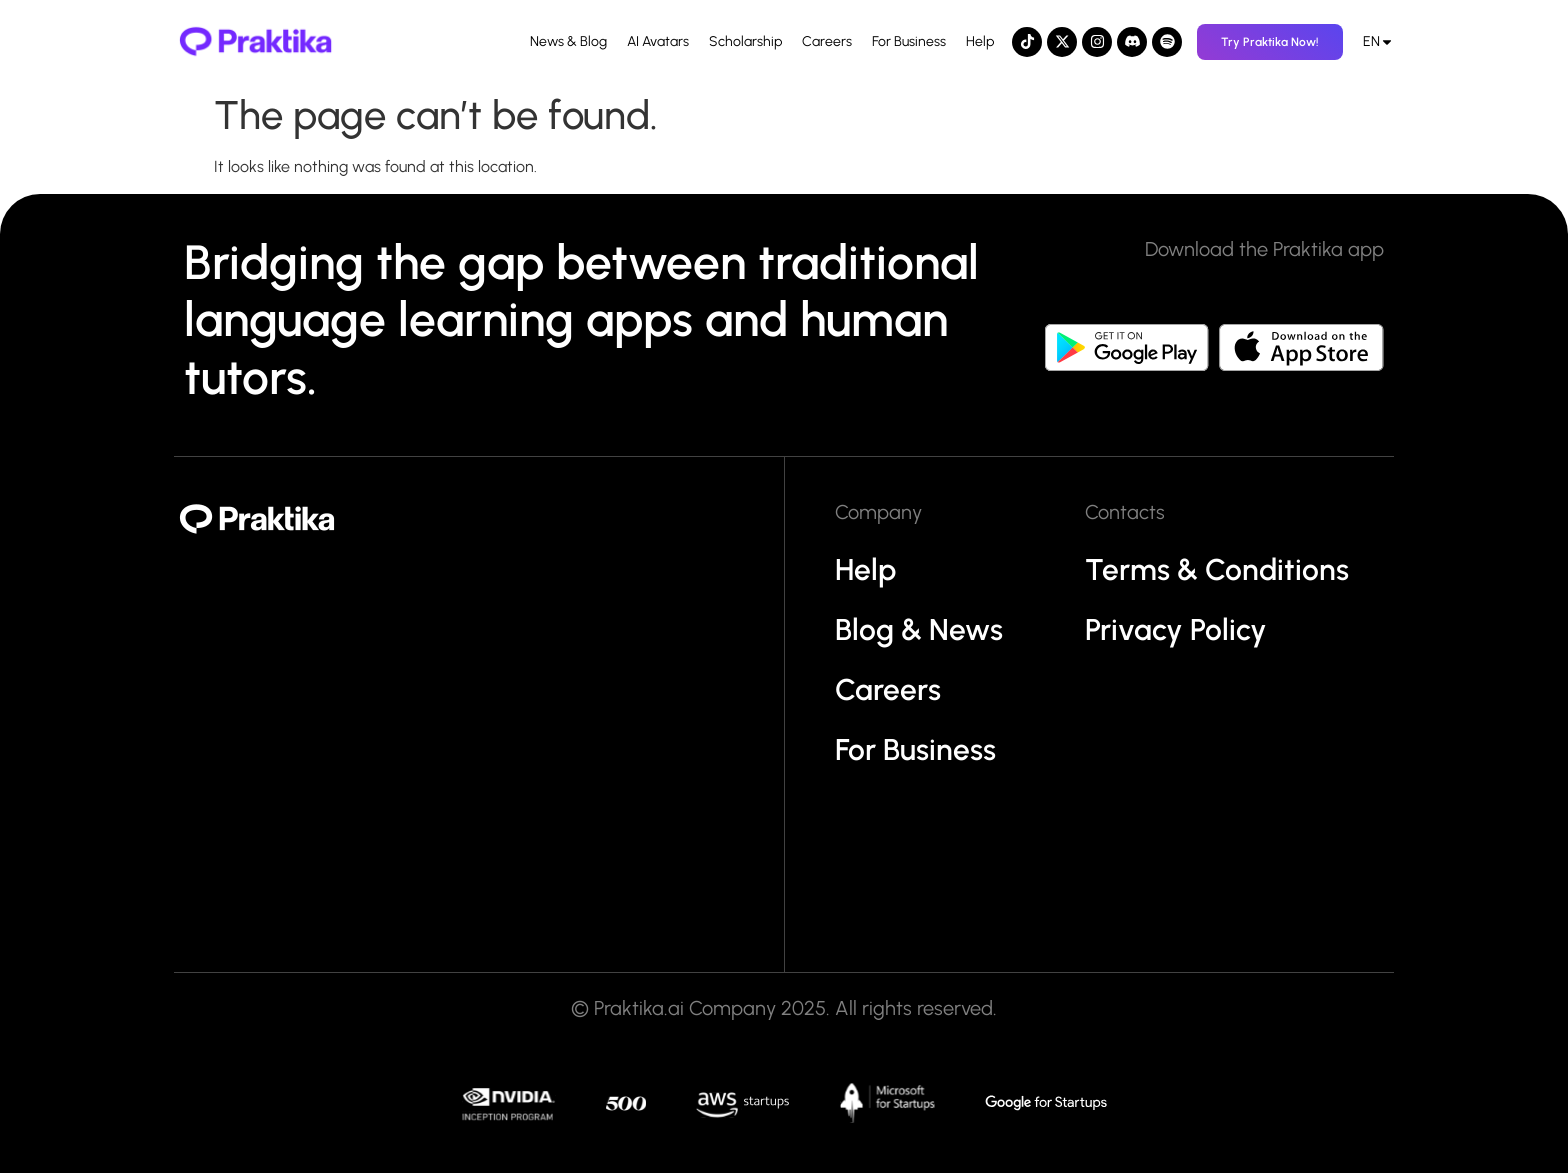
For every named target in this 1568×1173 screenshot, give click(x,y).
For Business (909, 41)
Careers (827, 41)
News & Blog (568, 41)
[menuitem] (1378, 42)
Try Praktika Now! (1270, 42)
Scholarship (745, 41)
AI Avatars (658, 41)
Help (980, 41)
